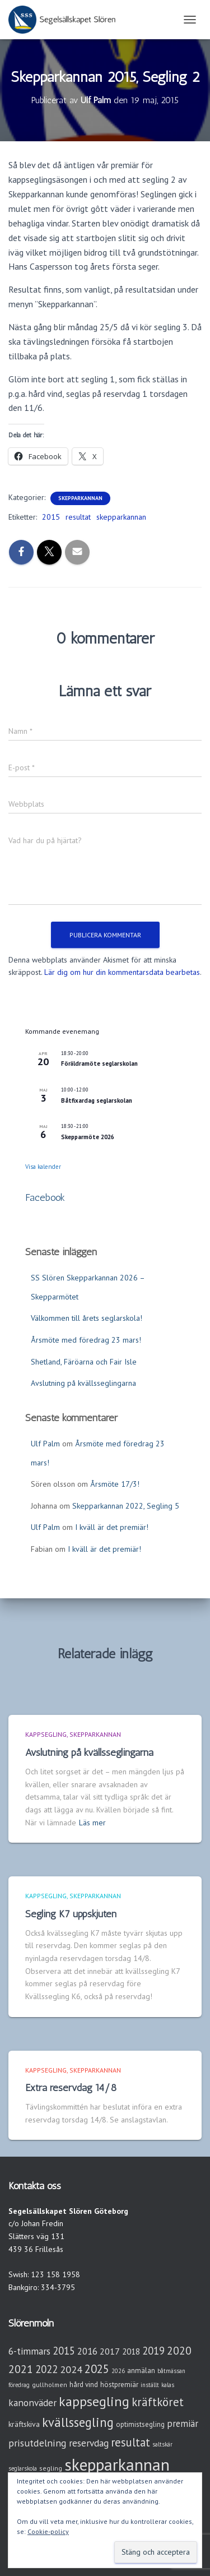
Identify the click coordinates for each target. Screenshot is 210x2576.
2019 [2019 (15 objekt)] (153, 2350)
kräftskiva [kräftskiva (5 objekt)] (24, 2424)
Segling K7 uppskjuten (70, 1914)
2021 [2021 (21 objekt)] (20, 2369)
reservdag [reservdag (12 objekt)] (89, 2442)
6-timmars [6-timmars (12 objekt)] (29, 2350)
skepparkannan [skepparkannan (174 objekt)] (117, 2464)
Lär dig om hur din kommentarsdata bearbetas (122, 972)
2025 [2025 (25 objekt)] (97, 2368)
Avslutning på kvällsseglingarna (83, 1383)
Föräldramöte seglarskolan (99, 1063)
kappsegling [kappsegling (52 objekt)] (94, 2401)
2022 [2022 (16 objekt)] (46, 2369)
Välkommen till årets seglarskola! (86, 1318)
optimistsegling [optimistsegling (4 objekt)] (140, 2424)
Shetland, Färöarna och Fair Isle (84, 1362)
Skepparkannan (80, 498)
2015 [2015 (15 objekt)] (64, 2350)
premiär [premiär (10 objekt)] (182, 2423)
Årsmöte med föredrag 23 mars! (86, 1340)
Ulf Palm (45, 1444)
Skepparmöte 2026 (87, 1137)
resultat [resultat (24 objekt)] (130, 2442)
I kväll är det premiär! (111, 1527)
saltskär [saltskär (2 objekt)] (162, 2444)
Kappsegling (46, 1734)
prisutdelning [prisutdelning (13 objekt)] (37, 2442)
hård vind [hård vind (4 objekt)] (83, 2384)
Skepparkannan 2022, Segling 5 (125, 1506)
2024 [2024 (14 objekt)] (71, 2369)
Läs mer (92, 1822)
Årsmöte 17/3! (114, 1484)
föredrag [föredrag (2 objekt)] (19, 2385)
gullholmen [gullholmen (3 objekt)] (49, 2384)
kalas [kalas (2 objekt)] (167, 2385)
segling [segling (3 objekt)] (50, 2468)
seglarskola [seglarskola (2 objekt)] (22, 2468)
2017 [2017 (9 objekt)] (110, 2351)
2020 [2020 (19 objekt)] (179, 2350)
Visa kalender (43, 1167)
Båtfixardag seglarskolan (96, 1100)
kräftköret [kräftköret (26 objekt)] (158, 2401)
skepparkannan (121, 517)
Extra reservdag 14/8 (70, 2088)
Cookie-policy (48, 2531)
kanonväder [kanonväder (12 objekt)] (32, 2402)
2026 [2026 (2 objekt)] (118, 2371)
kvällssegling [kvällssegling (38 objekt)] (78, 2422)
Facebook (45, 1197)
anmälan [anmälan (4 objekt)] (141, 2370)
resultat (78, 517)
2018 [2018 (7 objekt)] (131, 2351)
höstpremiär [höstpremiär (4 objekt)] (119, 2384)
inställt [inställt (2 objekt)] (150, 2385)
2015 (51, 517)
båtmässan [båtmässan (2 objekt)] (171, 2371)
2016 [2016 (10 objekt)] (87, 2351)
